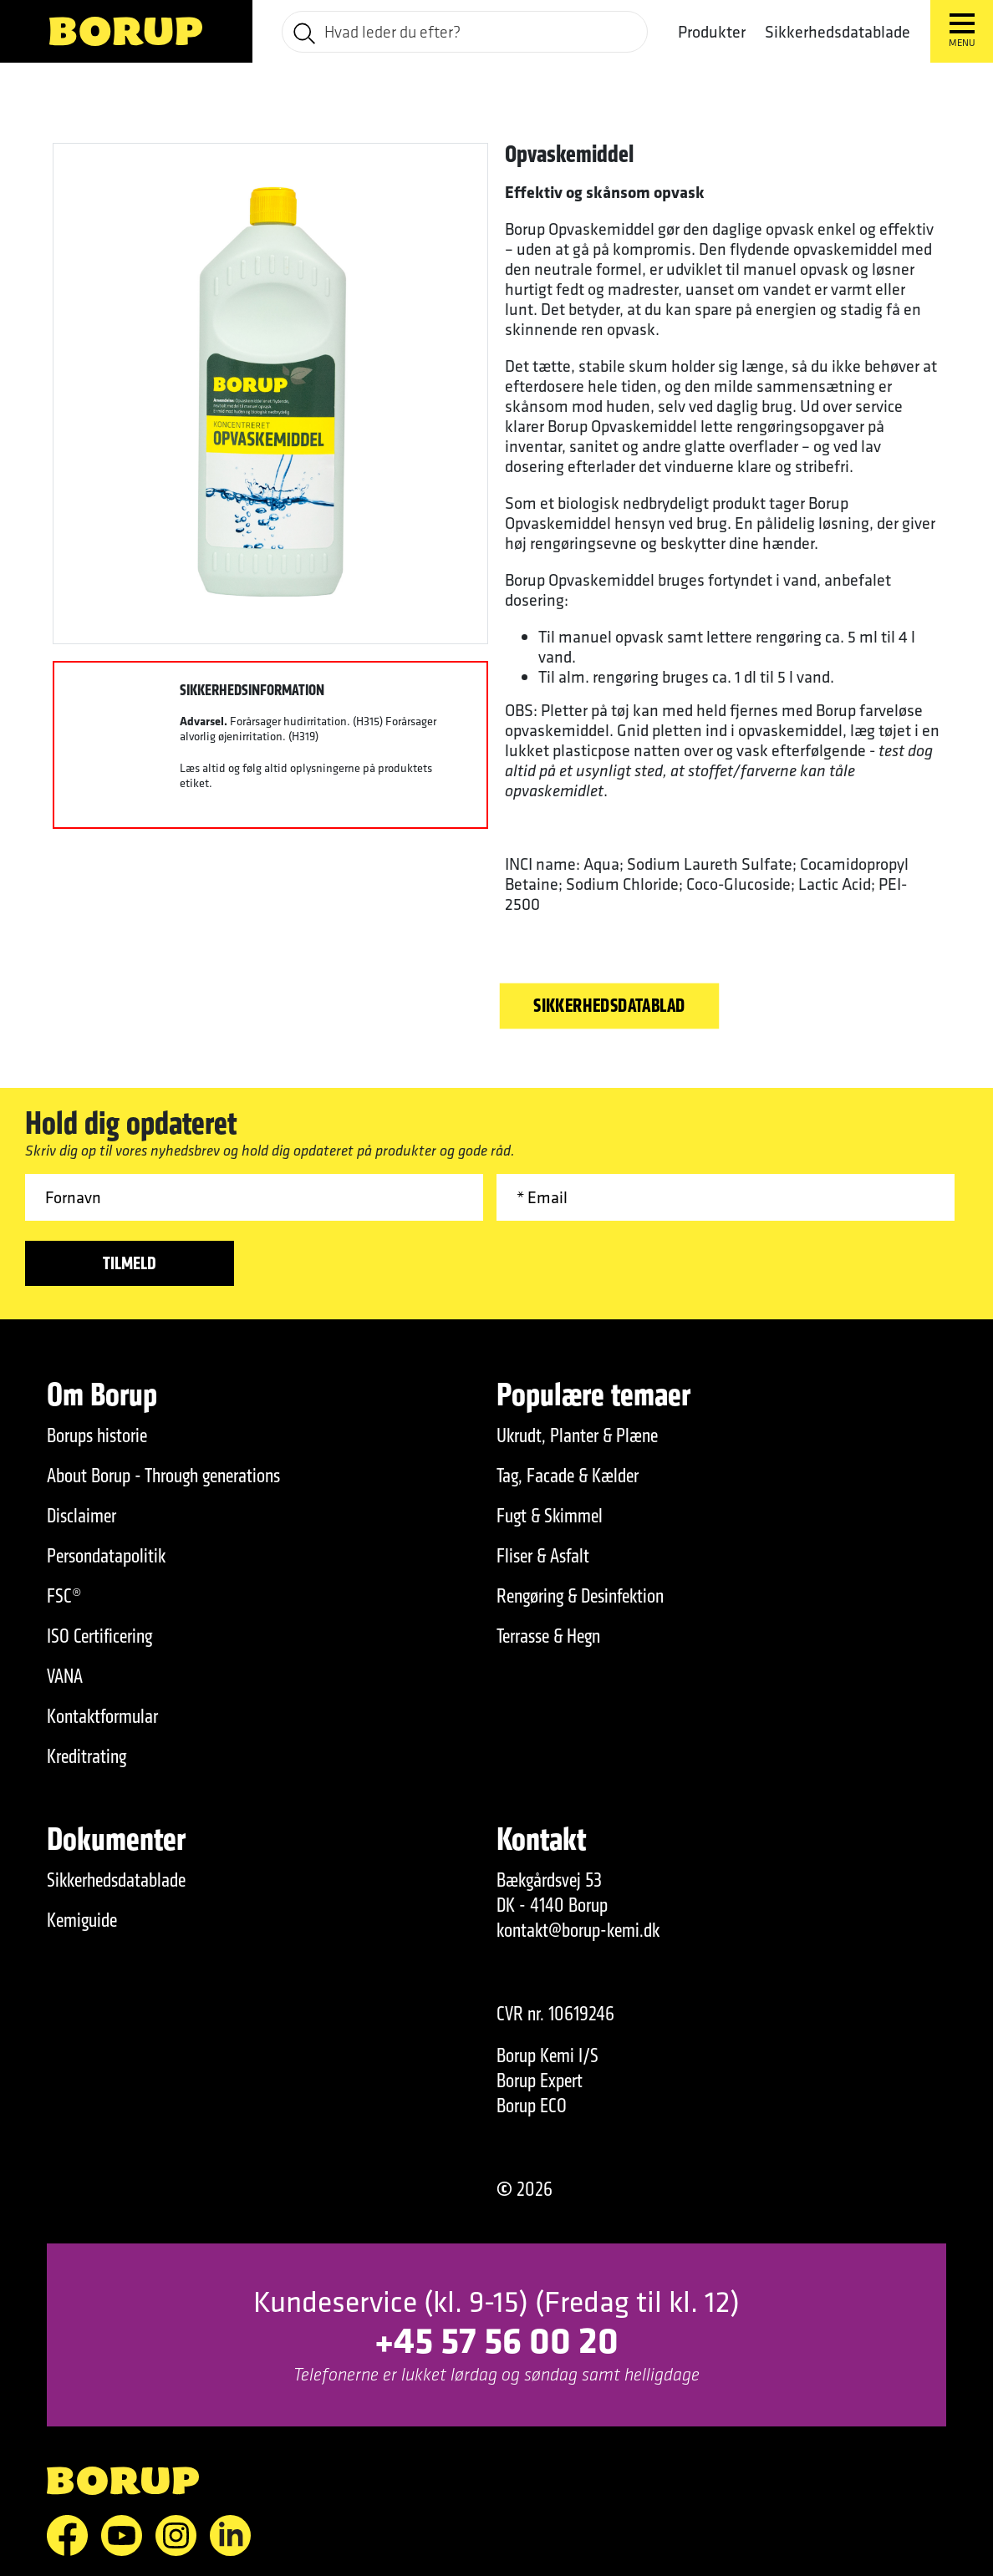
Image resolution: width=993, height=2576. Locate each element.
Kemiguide (82, 1920)
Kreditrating (86, 1756)
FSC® (64, 1595)
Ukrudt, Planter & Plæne (577, 1435)
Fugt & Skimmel (549, 1515)
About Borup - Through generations (163, 1475)
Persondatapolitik (106, 1555)
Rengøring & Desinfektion (580, 1595)
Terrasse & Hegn (548, 1636)
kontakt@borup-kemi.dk (577, 1930)
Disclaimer (81, 1515)
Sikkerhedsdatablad (609, 1005)
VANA (65, 1676)
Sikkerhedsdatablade (837, 31)
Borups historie (97, 1435)
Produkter (712, 32)
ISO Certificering (99, 1636)
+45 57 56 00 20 (496, 2339)
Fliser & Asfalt (542, 1555)
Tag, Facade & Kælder (567, 1475)
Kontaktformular (102, 1716)
